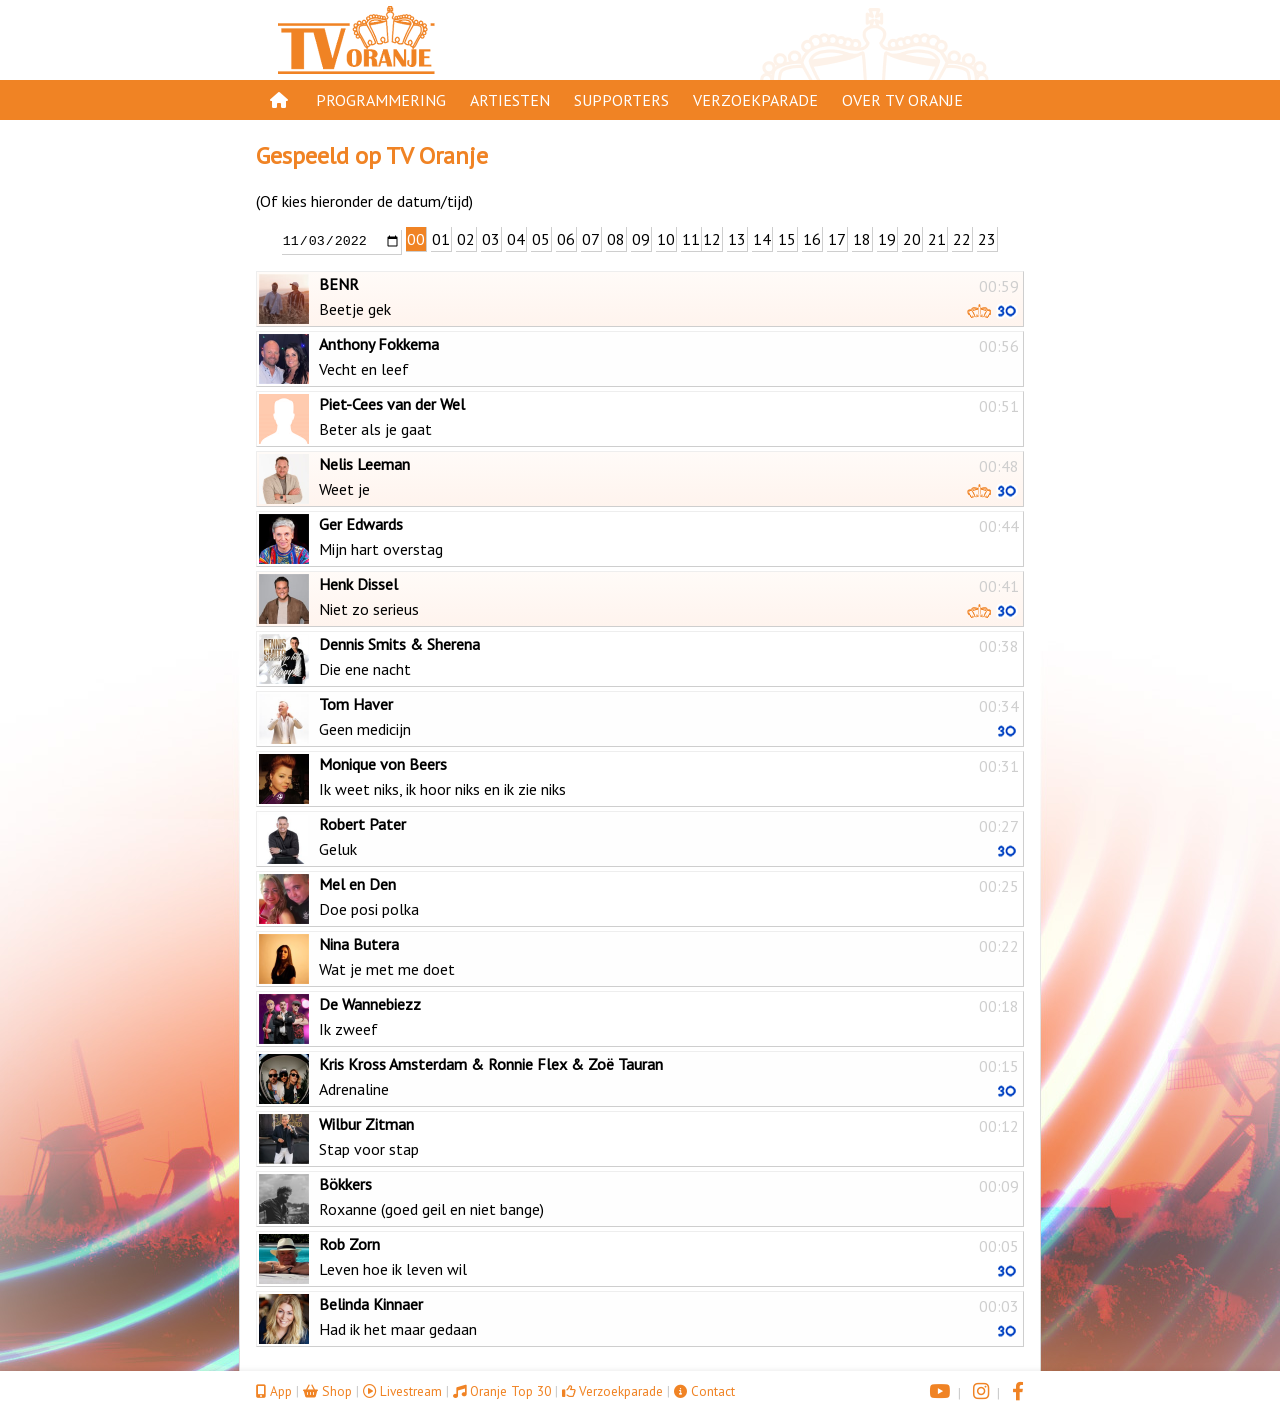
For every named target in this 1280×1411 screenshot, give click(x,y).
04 (516, 239)
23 (987, 239)
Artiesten (510, 100)
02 (466, 239)
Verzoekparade (755, 100)
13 (737, 239)
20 (912, 239)
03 (491, 239)
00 (416, 239)
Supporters (621, 100)
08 (616, 239)
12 (712, 239)
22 (962, 239)
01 (441, 239)
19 (887, 239)
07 (591, 239)
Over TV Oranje (902, 100)
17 (837, 239)
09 (641, 239)
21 (937, 239)
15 (787, 239)
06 (566, 239)
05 (541, 239)
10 (666, 239)
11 (691, 239)
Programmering (381, 100)
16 (812, 239)
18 (862, 239)
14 (762, 239)
